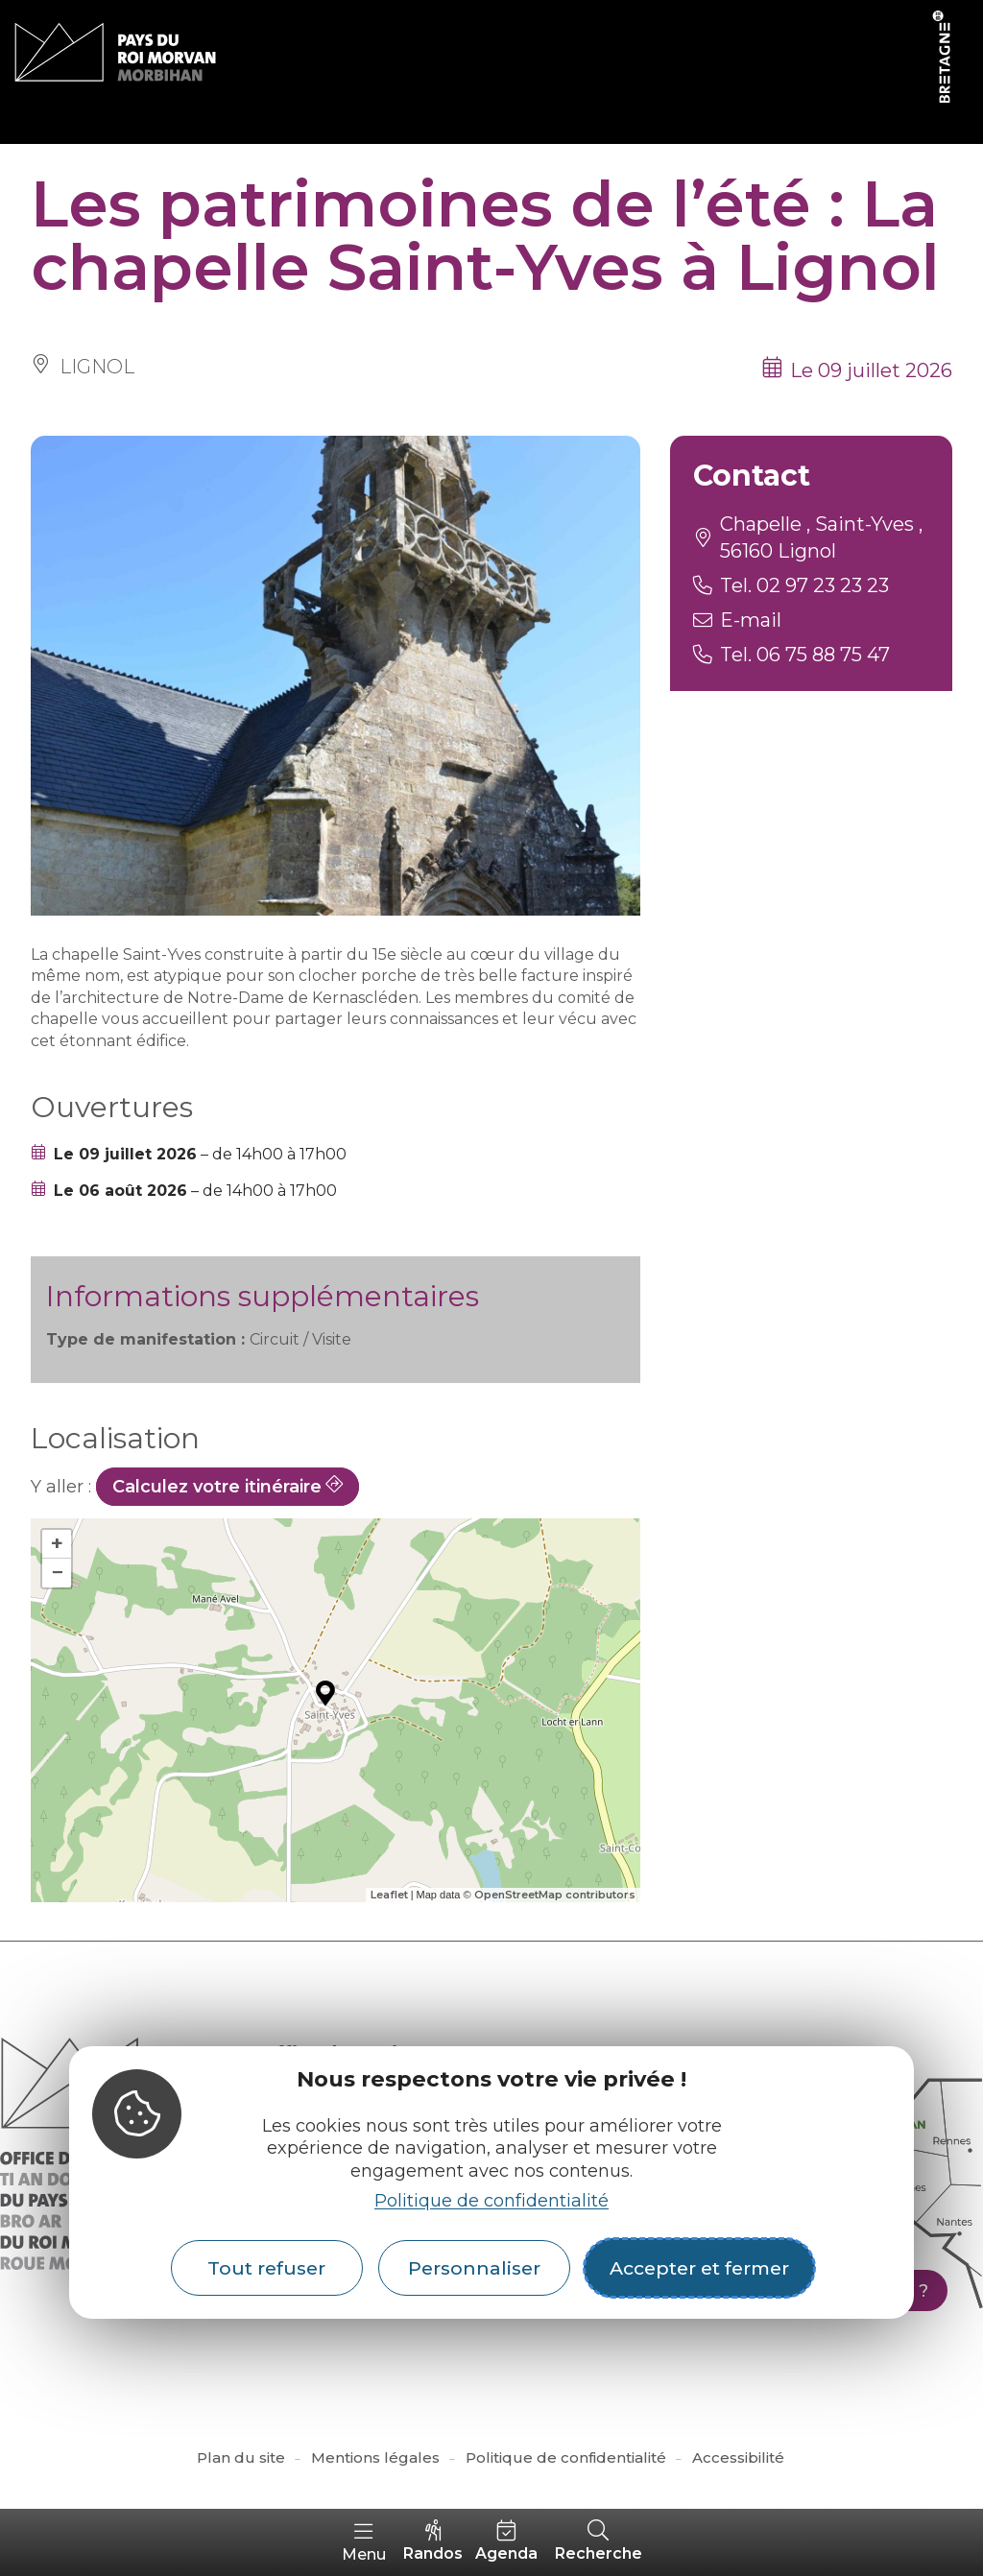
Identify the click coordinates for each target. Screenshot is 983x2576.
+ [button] (57, 1544)
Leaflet (389, 1894)
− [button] (57, 1573)
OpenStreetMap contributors (554, 1894)
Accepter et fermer (699, 2267)
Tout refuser (266, 2267)
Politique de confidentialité (491, 2200)
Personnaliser (474, 2267)
